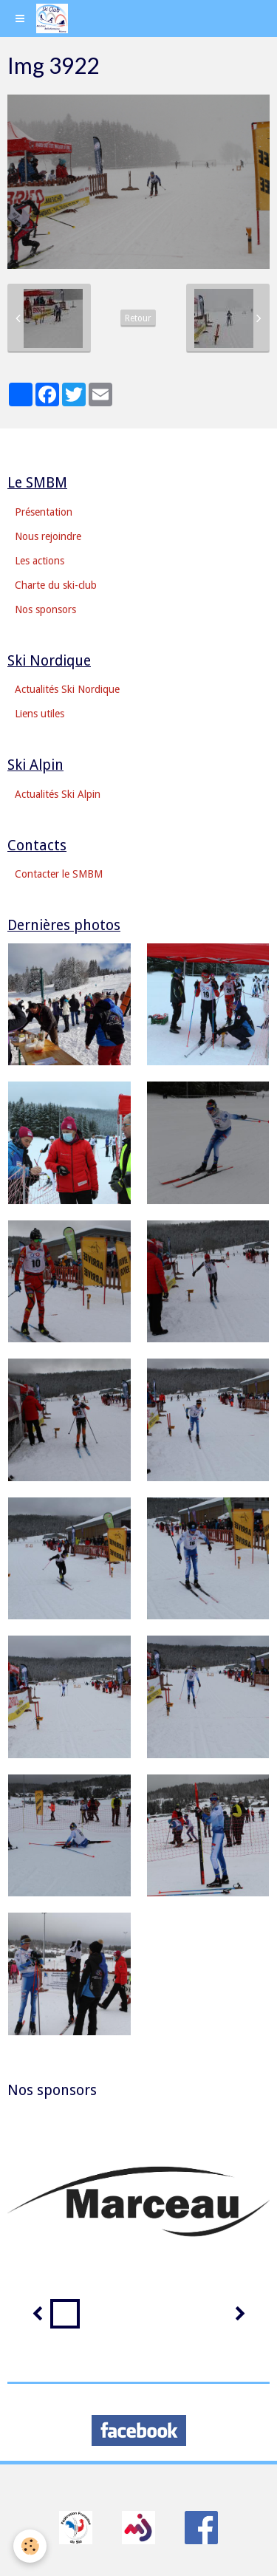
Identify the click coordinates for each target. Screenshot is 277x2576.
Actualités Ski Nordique (67, 689)
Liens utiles (39, 714)
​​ (75, 2526)
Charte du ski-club (56, 585)
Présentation (43, 512)
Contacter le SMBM (59, 874)
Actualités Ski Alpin (57, 794)
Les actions (39, 561)
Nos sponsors (45, 609)
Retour (138, 318)
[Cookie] (30, 2546)
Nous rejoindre (48, 536)
